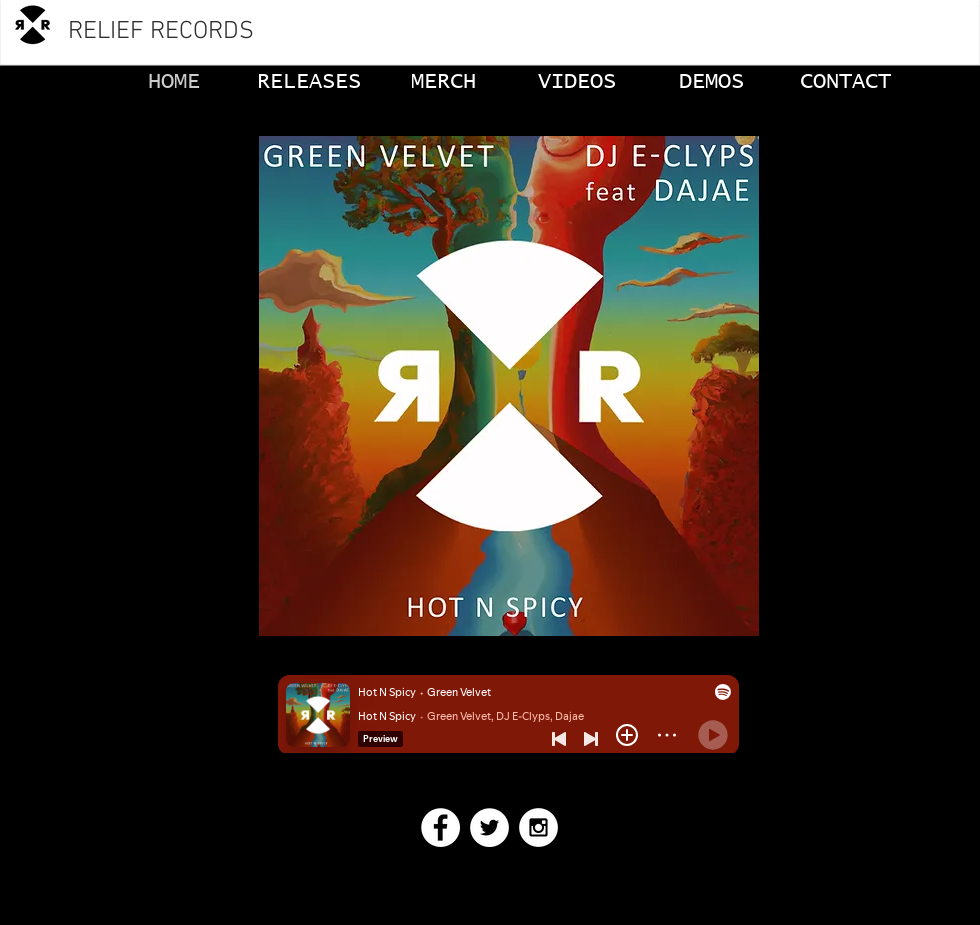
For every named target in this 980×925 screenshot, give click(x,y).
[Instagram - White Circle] (538, 827)
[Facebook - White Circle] (440, 827)
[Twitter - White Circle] (489, 827)
